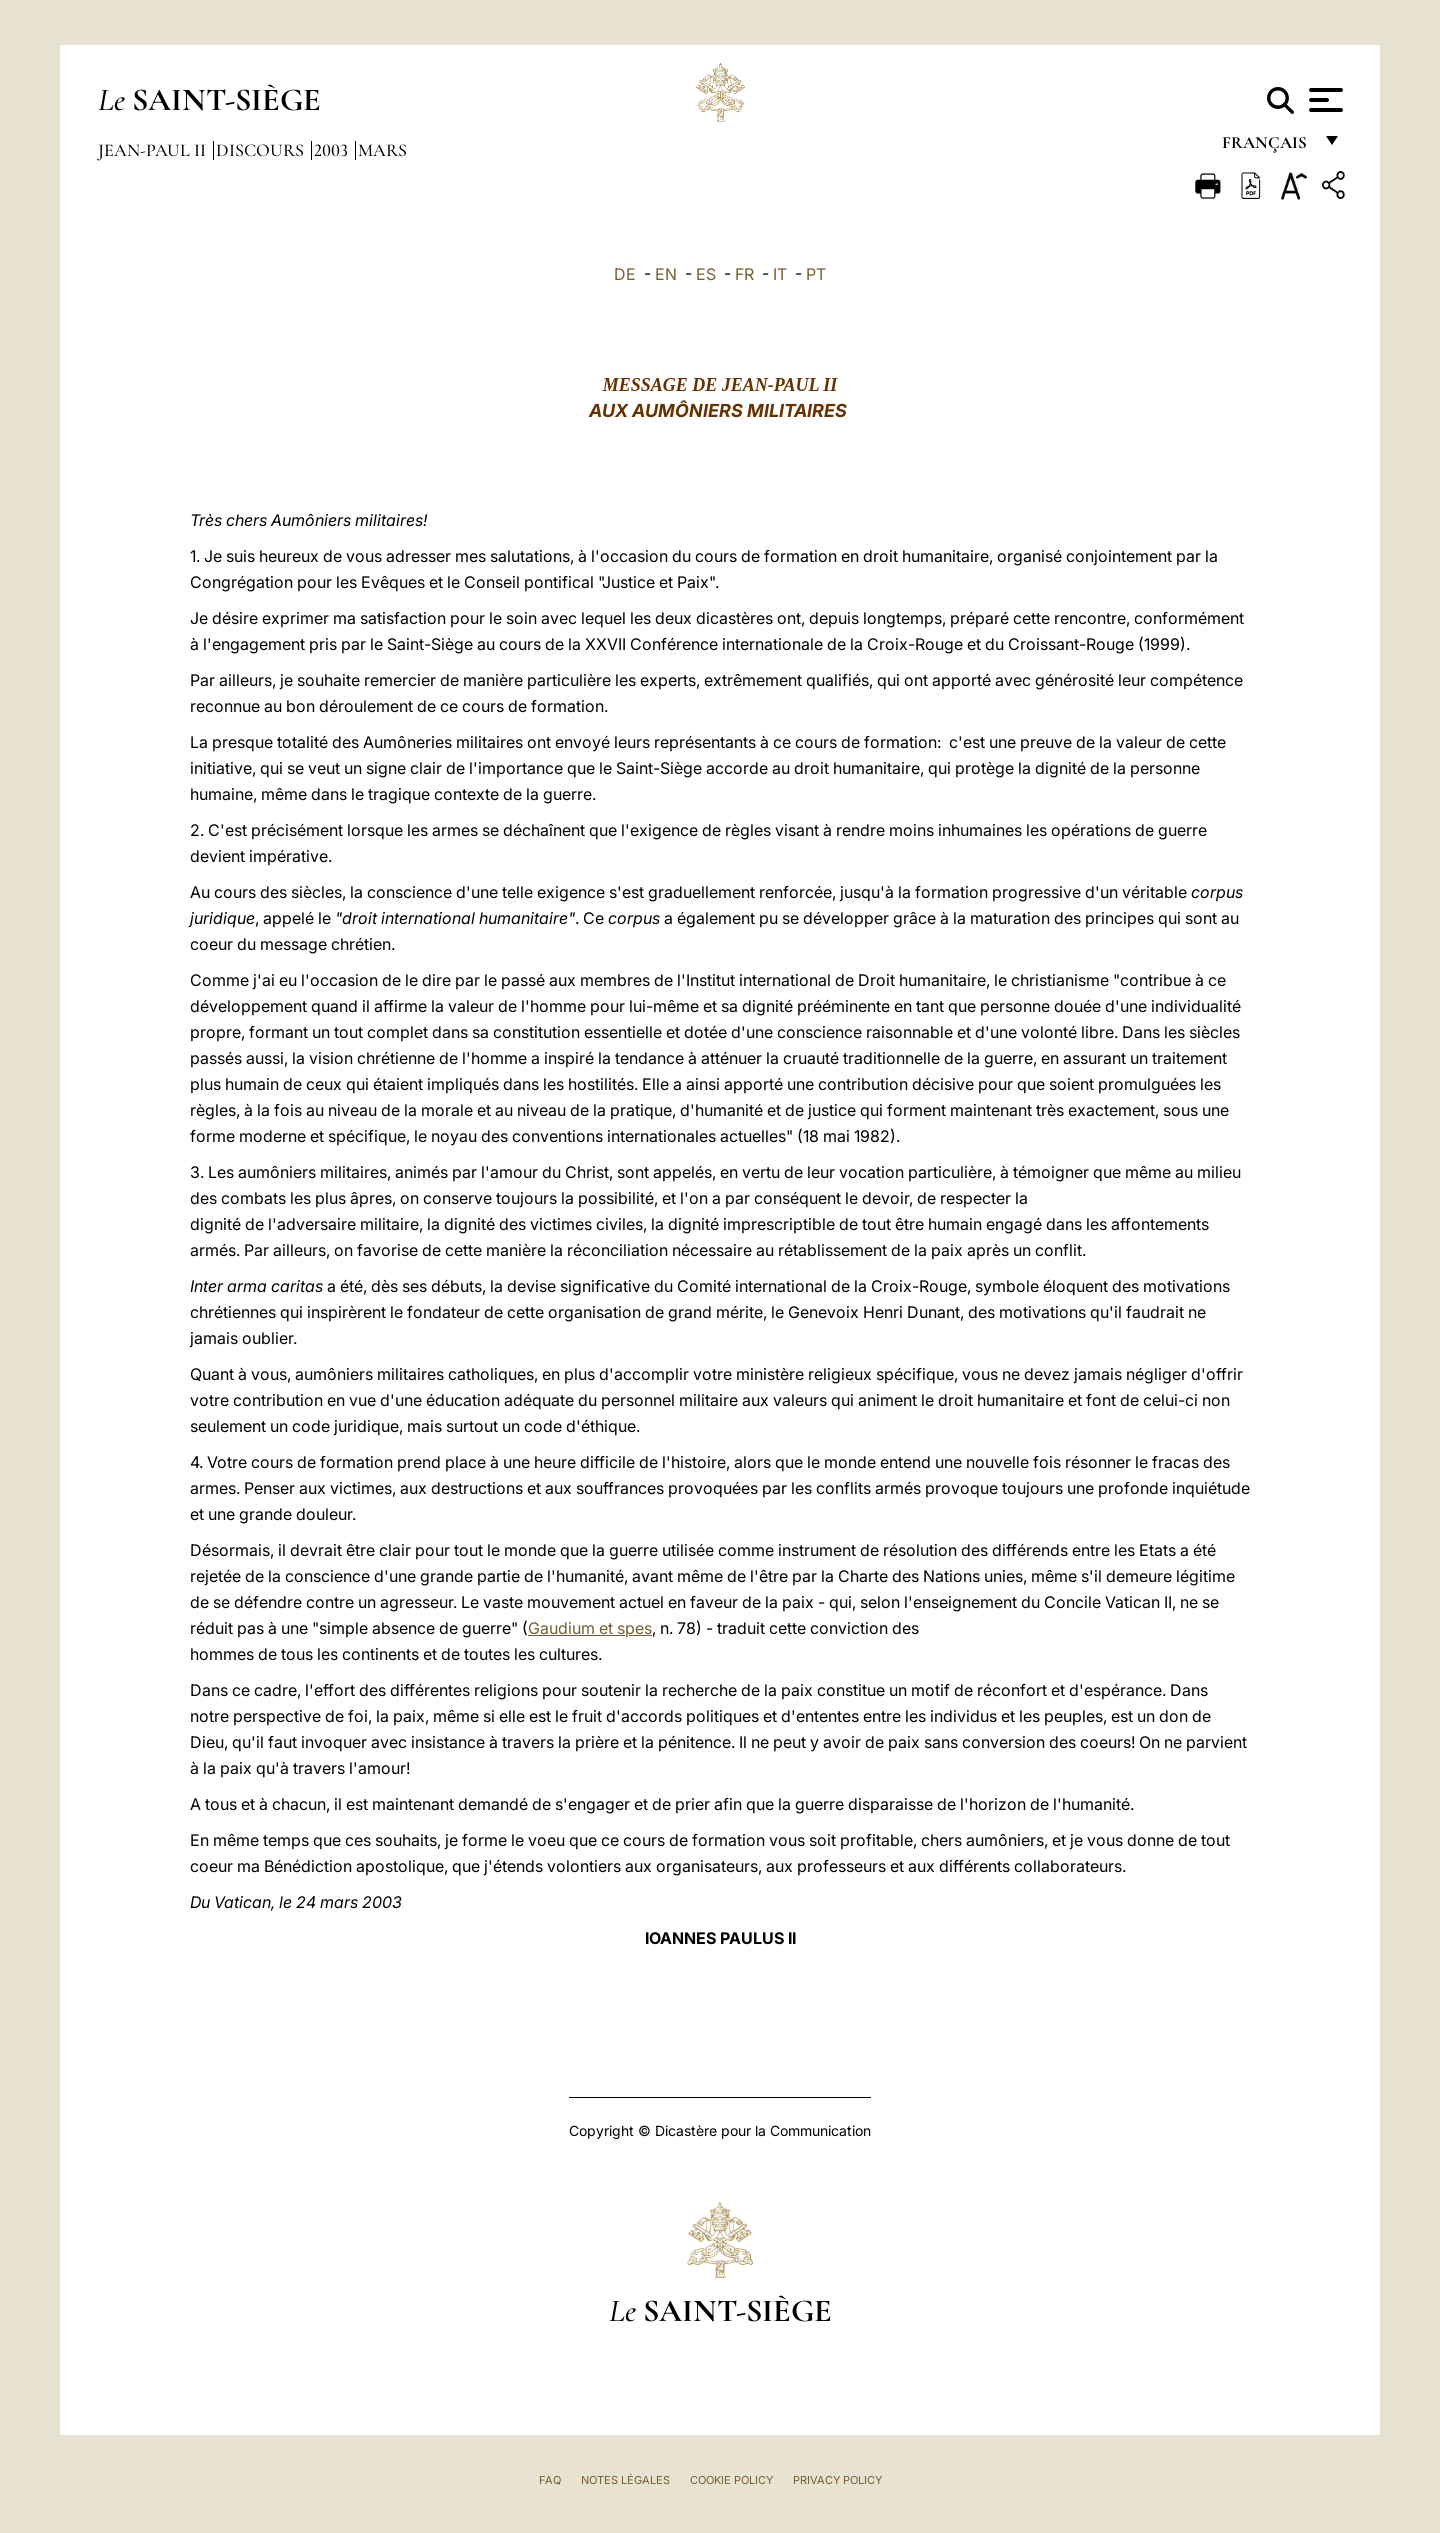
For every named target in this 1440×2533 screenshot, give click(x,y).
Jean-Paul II (154, 150)
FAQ (550, 2480)
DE (625, 274)
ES (706, 274)
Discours (262, 150)
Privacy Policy (837, 2480)
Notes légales (625, 2480)
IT (780, 274)
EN (666, 274)
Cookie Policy (731, 2480)
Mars (382, 150)
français (1266, 147)
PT (816, 274)
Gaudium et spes (590, 1628)
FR (744, 274)
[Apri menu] (1323, 100)
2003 (333, 150)
